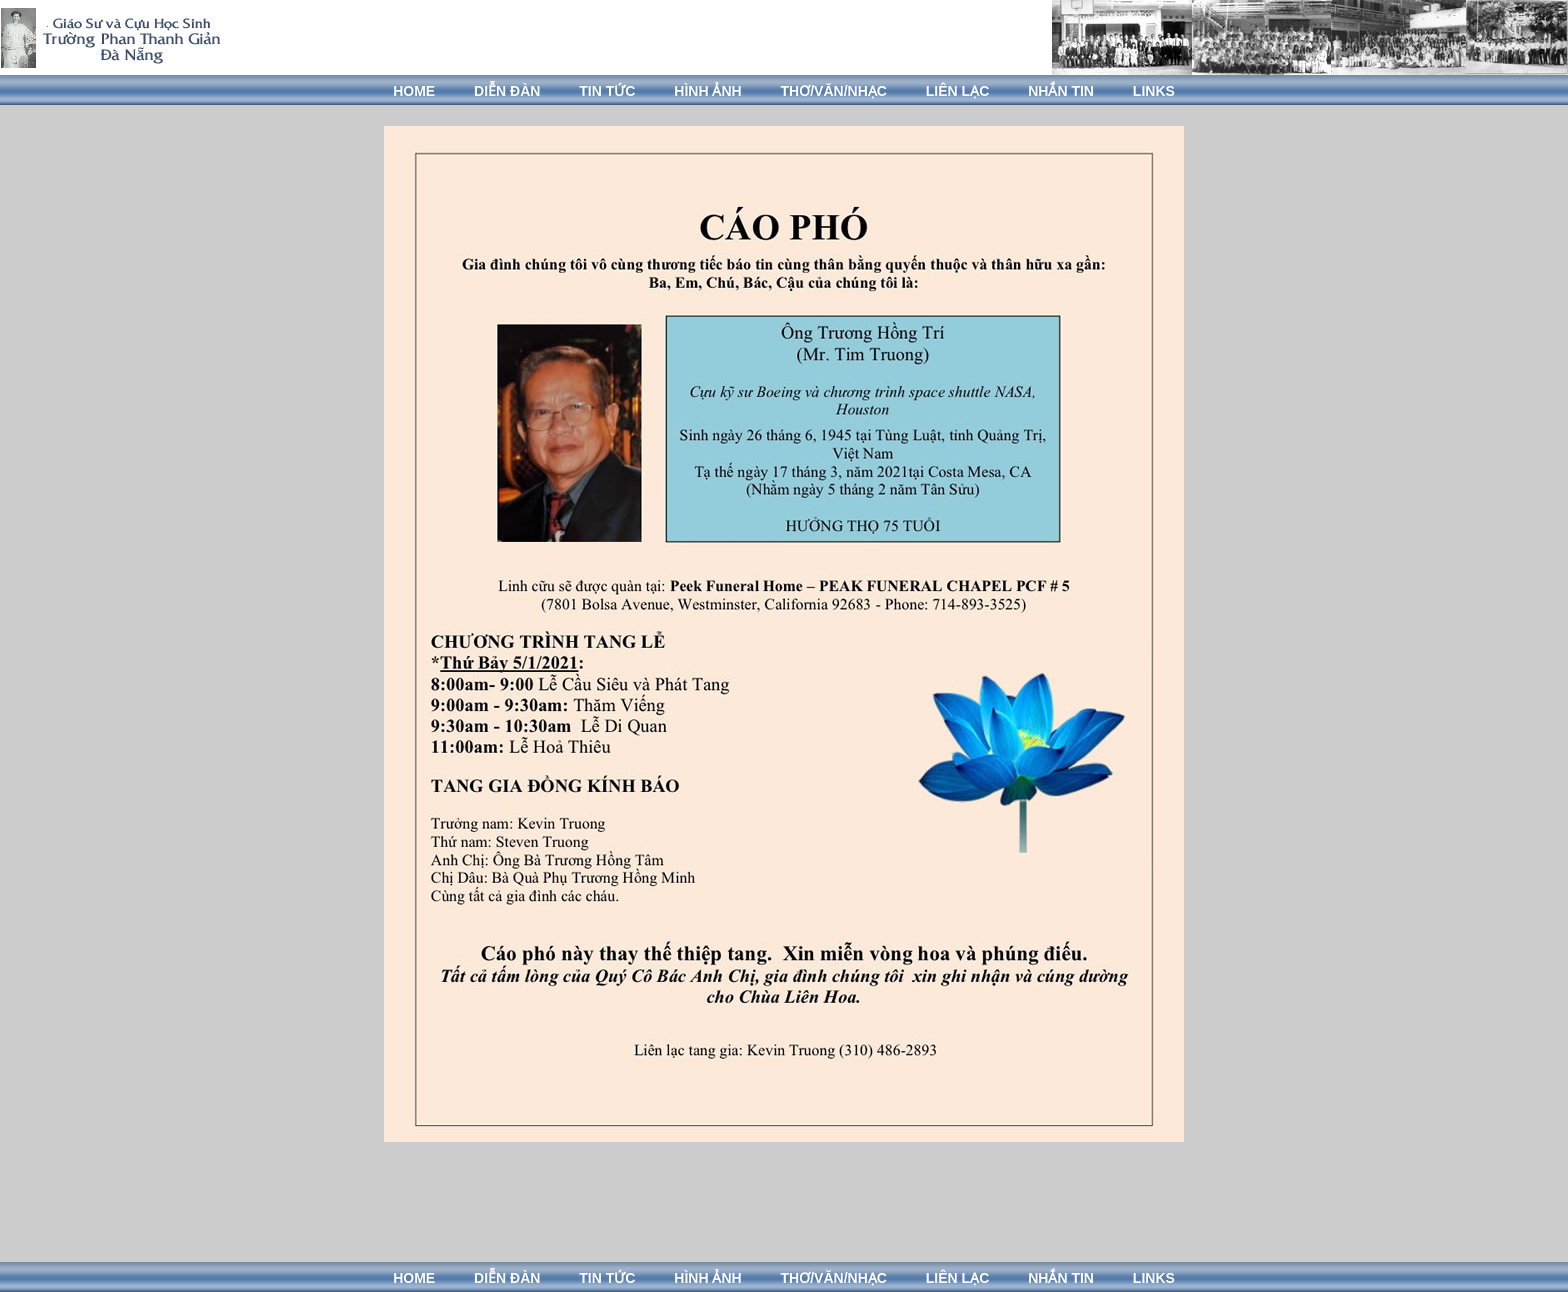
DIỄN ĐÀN (507, 91)
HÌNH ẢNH (707, 91)
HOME (414, 91)
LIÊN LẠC (957, 91)
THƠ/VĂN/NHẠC (834, 91)
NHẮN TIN (1061, 91)
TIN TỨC (607, 91)
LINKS (1154, 91)
